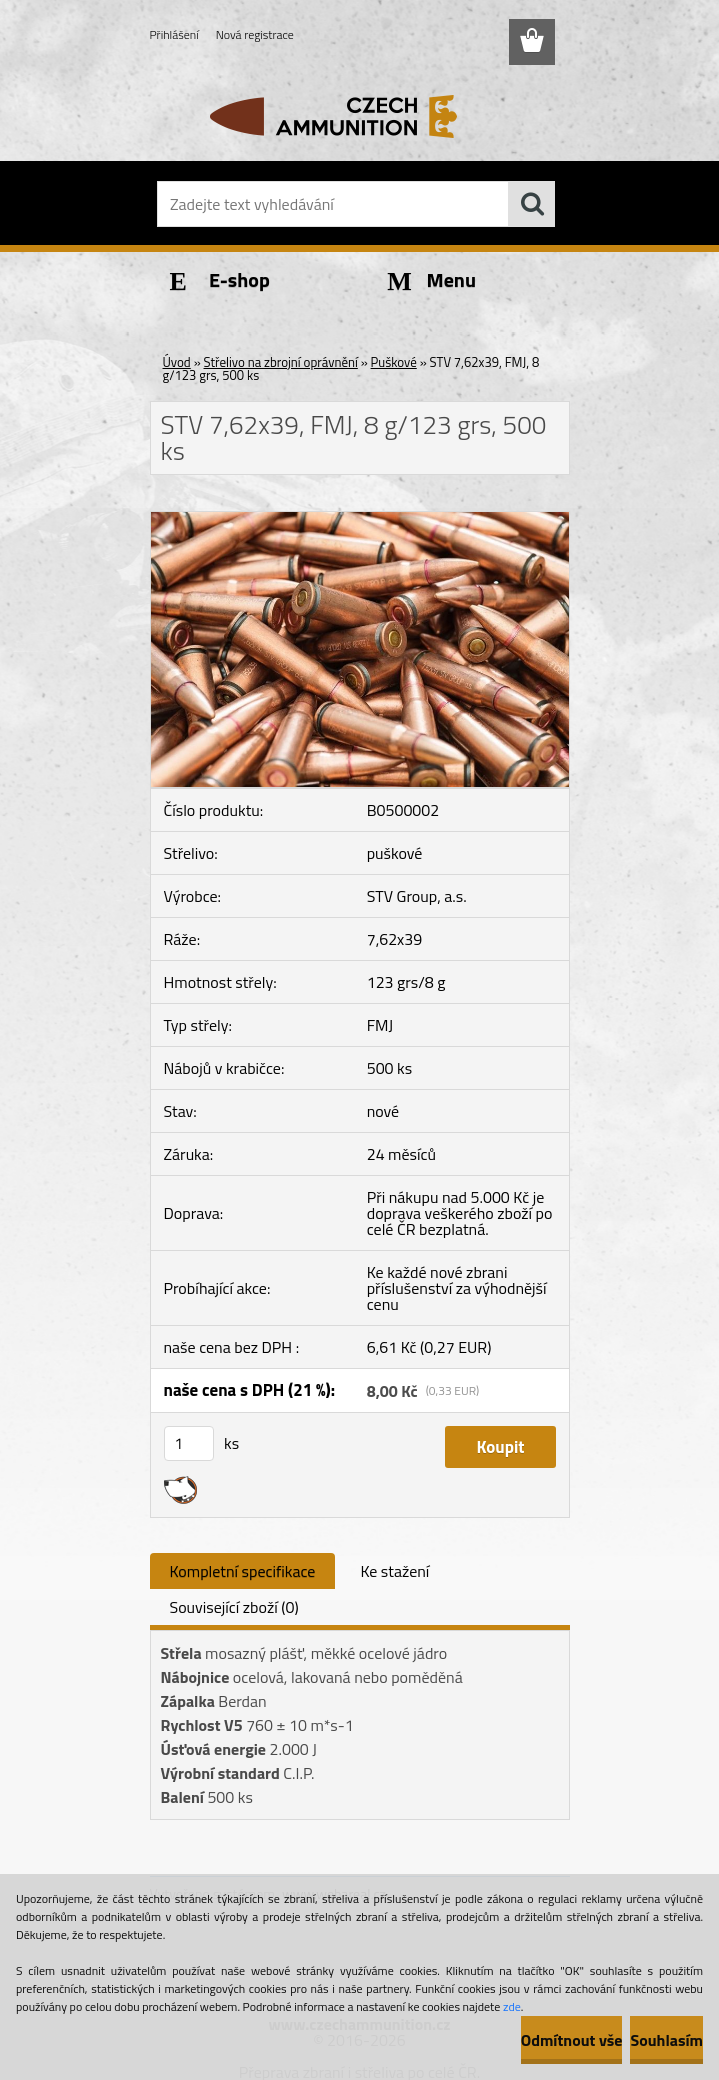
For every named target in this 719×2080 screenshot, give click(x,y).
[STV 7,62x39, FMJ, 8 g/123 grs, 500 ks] (360, 520)
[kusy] (189, 1443)
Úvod (177, 362)
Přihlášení (174, 34)
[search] (532, 204)
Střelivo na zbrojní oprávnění (281, 362)
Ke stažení (394, 1571)
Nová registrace (255, 34)
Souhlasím (666, 2040)
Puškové (394, 362)
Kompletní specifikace (243, 1571)
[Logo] (347, 116)
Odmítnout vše (572, 2040)
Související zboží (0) (234, 1607)
